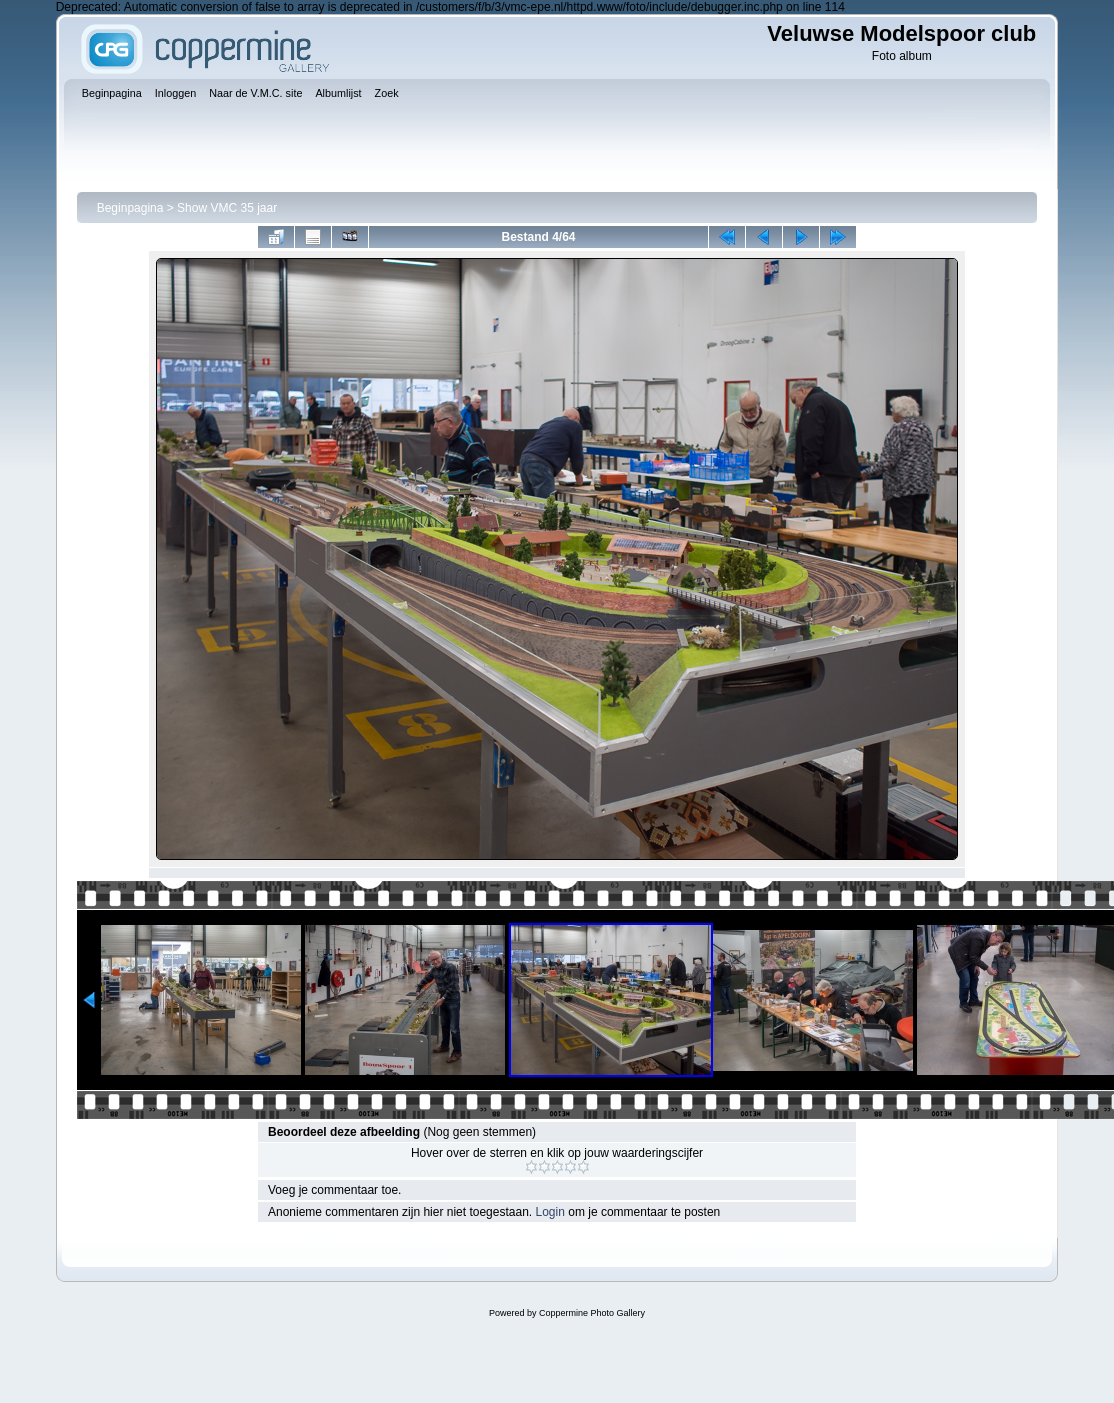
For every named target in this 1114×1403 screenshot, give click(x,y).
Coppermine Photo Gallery (592, 1313)
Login (550, 1212)
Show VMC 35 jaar (227, 208)
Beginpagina (130, 208)
